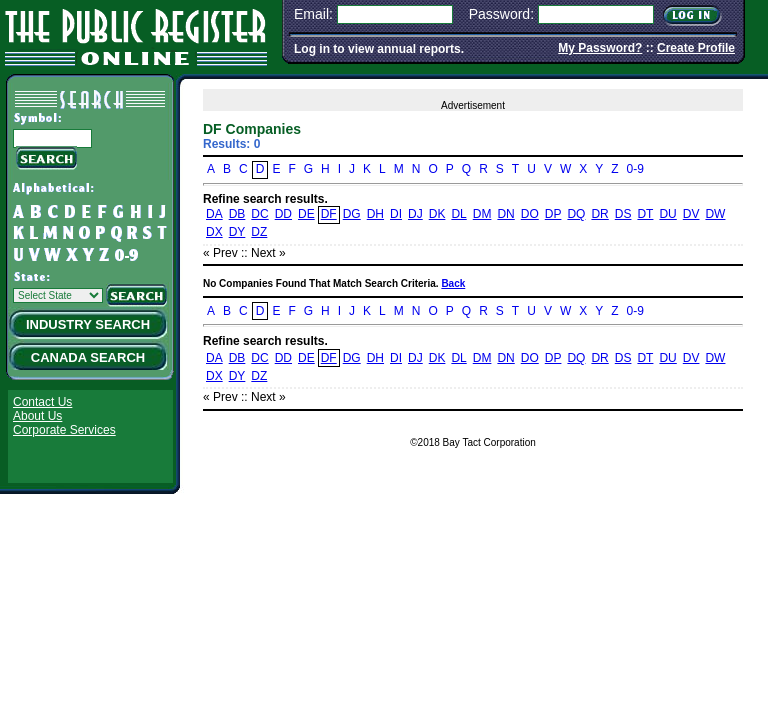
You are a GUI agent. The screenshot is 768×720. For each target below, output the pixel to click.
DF (329, 214)
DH (375, 214)
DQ (576, 214)
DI (396, 214)
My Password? (600, 48)
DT (645, 214)
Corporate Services (64, 430)
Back (453, 283)
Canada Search (88, 357)
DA (214, 214)
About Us (37, 416)
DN (505, 214)
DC (259, 214)
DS (623, 214)
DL (458, 214)
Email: (313, 14)
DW (715, 214)
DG (352, 214)
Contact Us (42, 402)
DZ (259, 232)
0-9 (635, 169)
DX (214, 232)
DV (691, 214)
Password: (501, 14)
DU (667, 214)
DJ (415, 214)
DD (283, 214)
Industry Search (88, 324)
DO (530, 214)
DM (482, 214)
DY (237, 232)
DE (306, 214)
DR (599, 214)
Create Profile (696, 48)
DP (553, 214)
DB (237, 214)
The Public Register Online (136, 34)
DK (437, 214)
